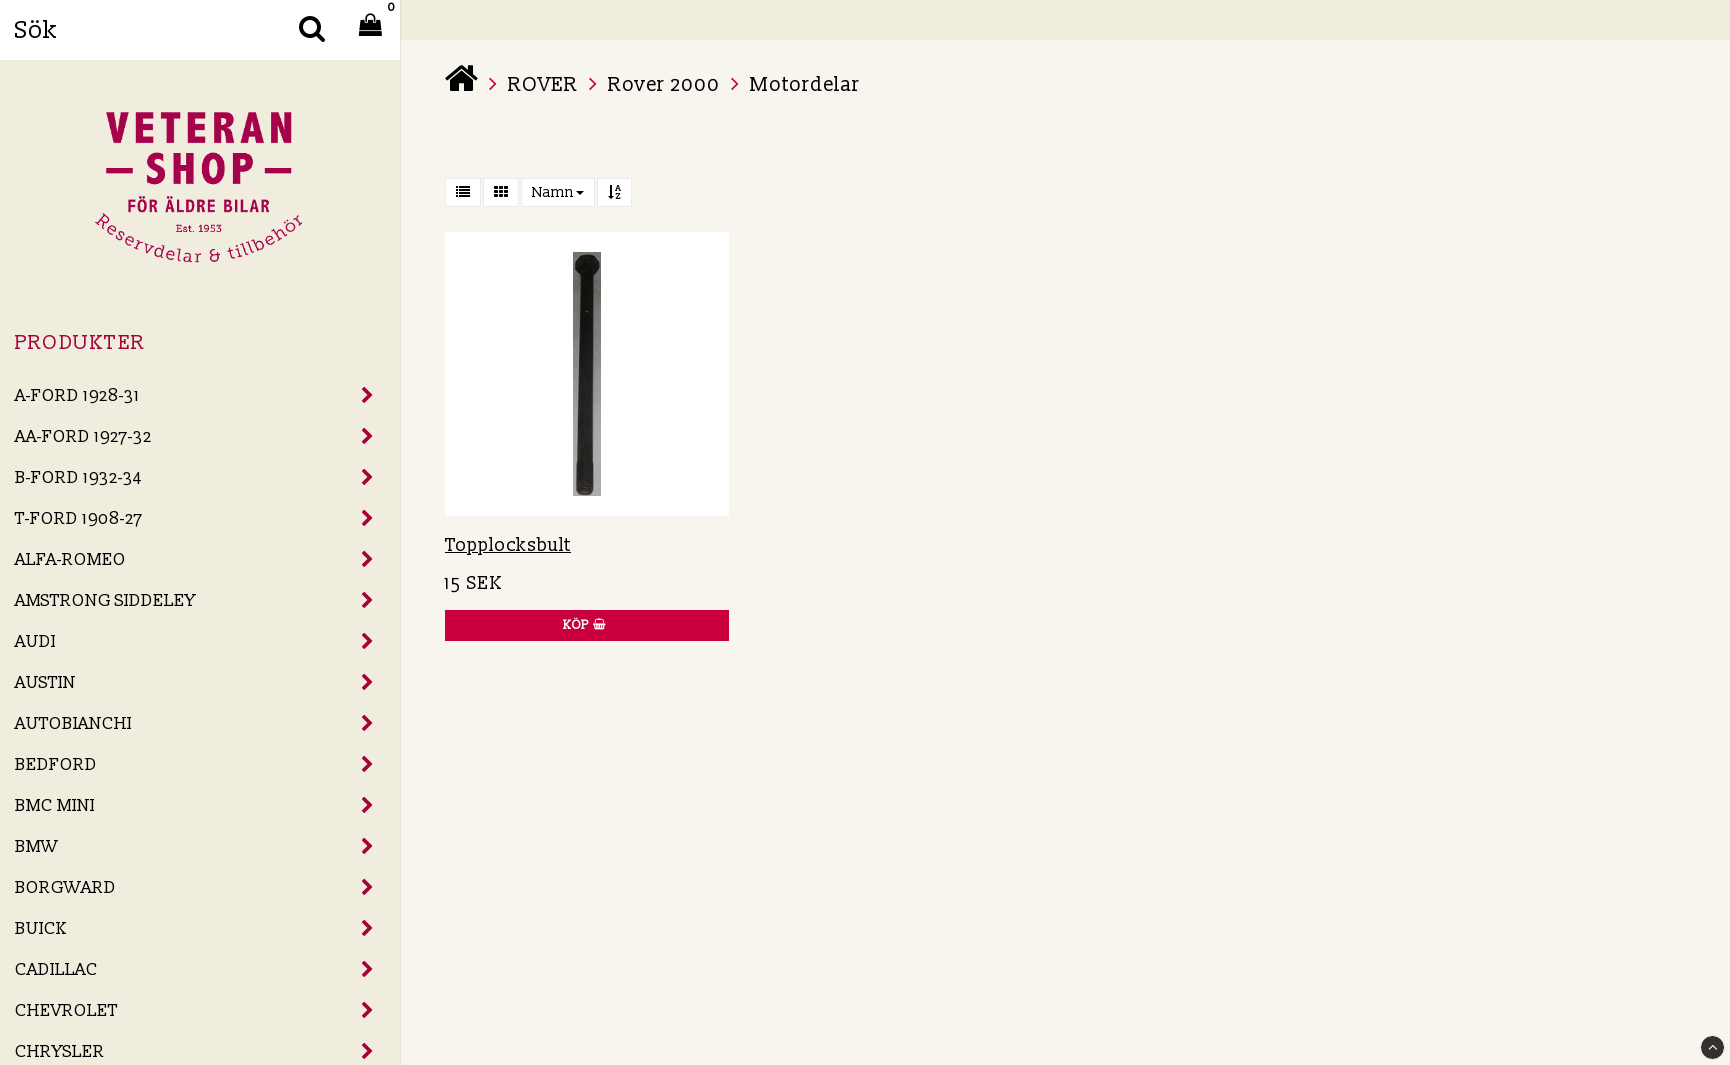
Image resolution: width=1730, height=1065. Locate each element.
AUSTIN (45, 682)
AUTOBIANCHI (73, 723)
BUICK (41, 928)
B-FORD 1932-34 (78, 477)
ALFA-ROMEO (70, 559)
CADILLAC (56, 969)
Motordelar (805, 85)
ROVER (543, 85)
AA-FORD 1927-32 (83, 436)
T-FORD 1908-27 (79, 518)
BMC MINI (55, 805)
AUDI (35, 641)
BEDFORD (56, 764)
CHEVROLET (66, 1010)
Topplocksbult (508, 545)
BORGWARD (65, 887)
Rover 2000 (664, 85)
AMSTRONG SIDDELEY (105, 600)
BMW (36, 846)
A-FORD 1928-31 (77, 395)
